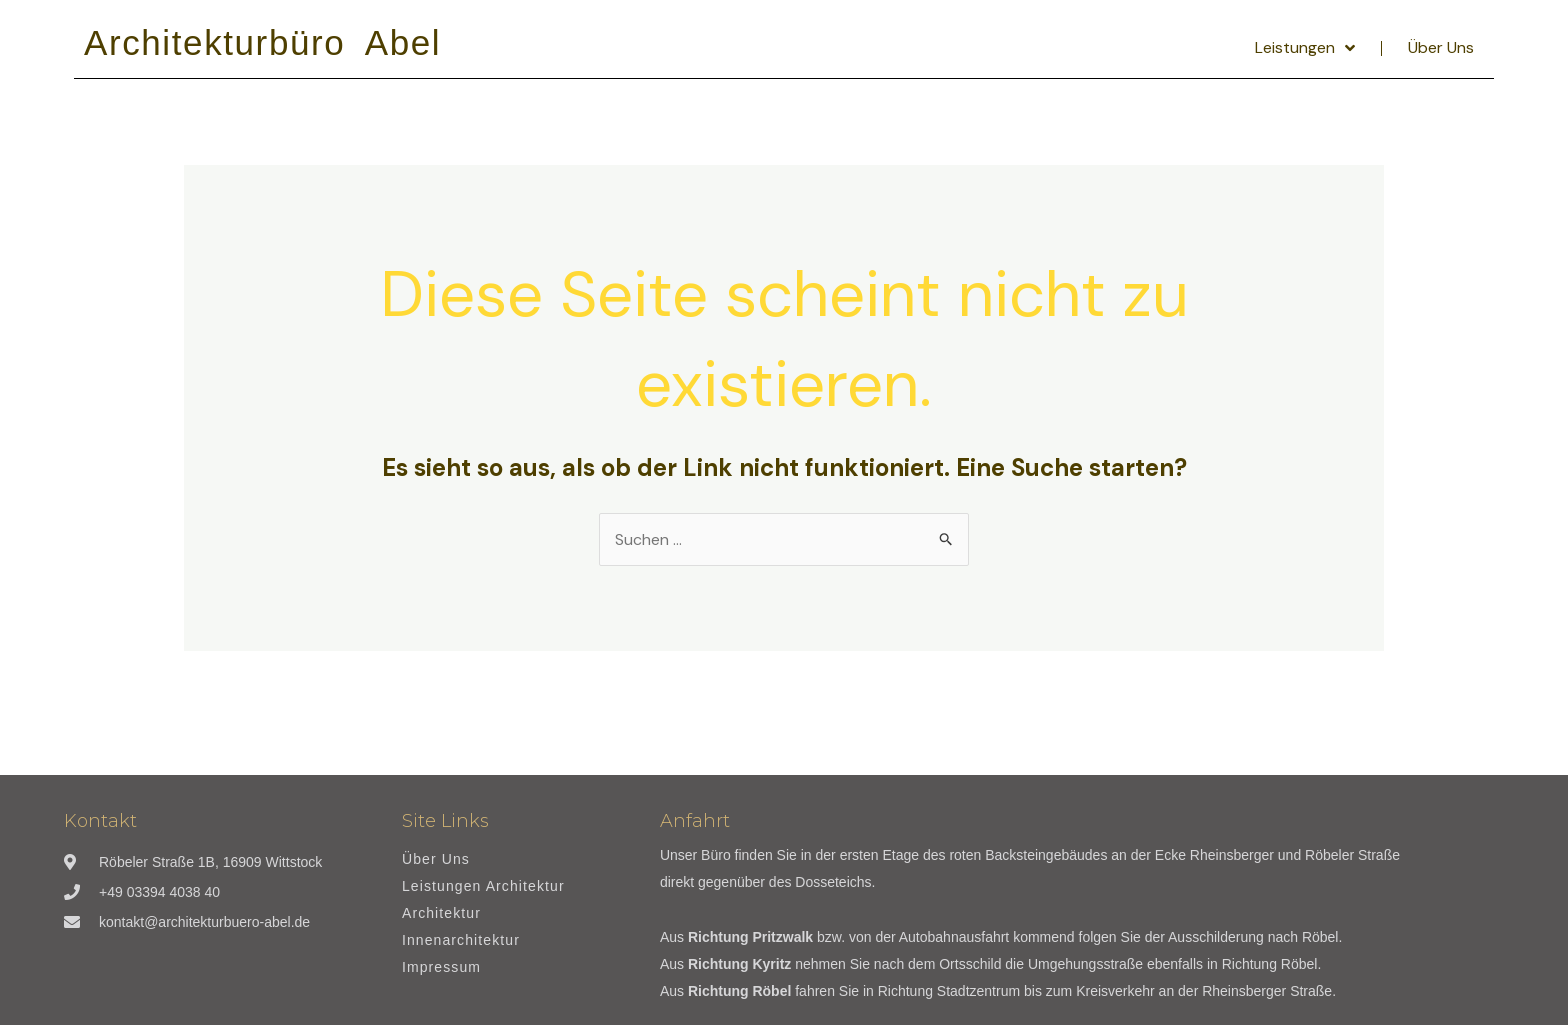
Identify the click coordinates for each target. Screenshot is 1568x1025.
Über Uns (1441, 47)
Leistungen (1305, 48)
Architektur (441, 913)
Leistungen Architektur (483, 886)
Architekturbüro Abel (262, 42)
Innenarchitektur (461, 940)
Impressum (441, 967)
